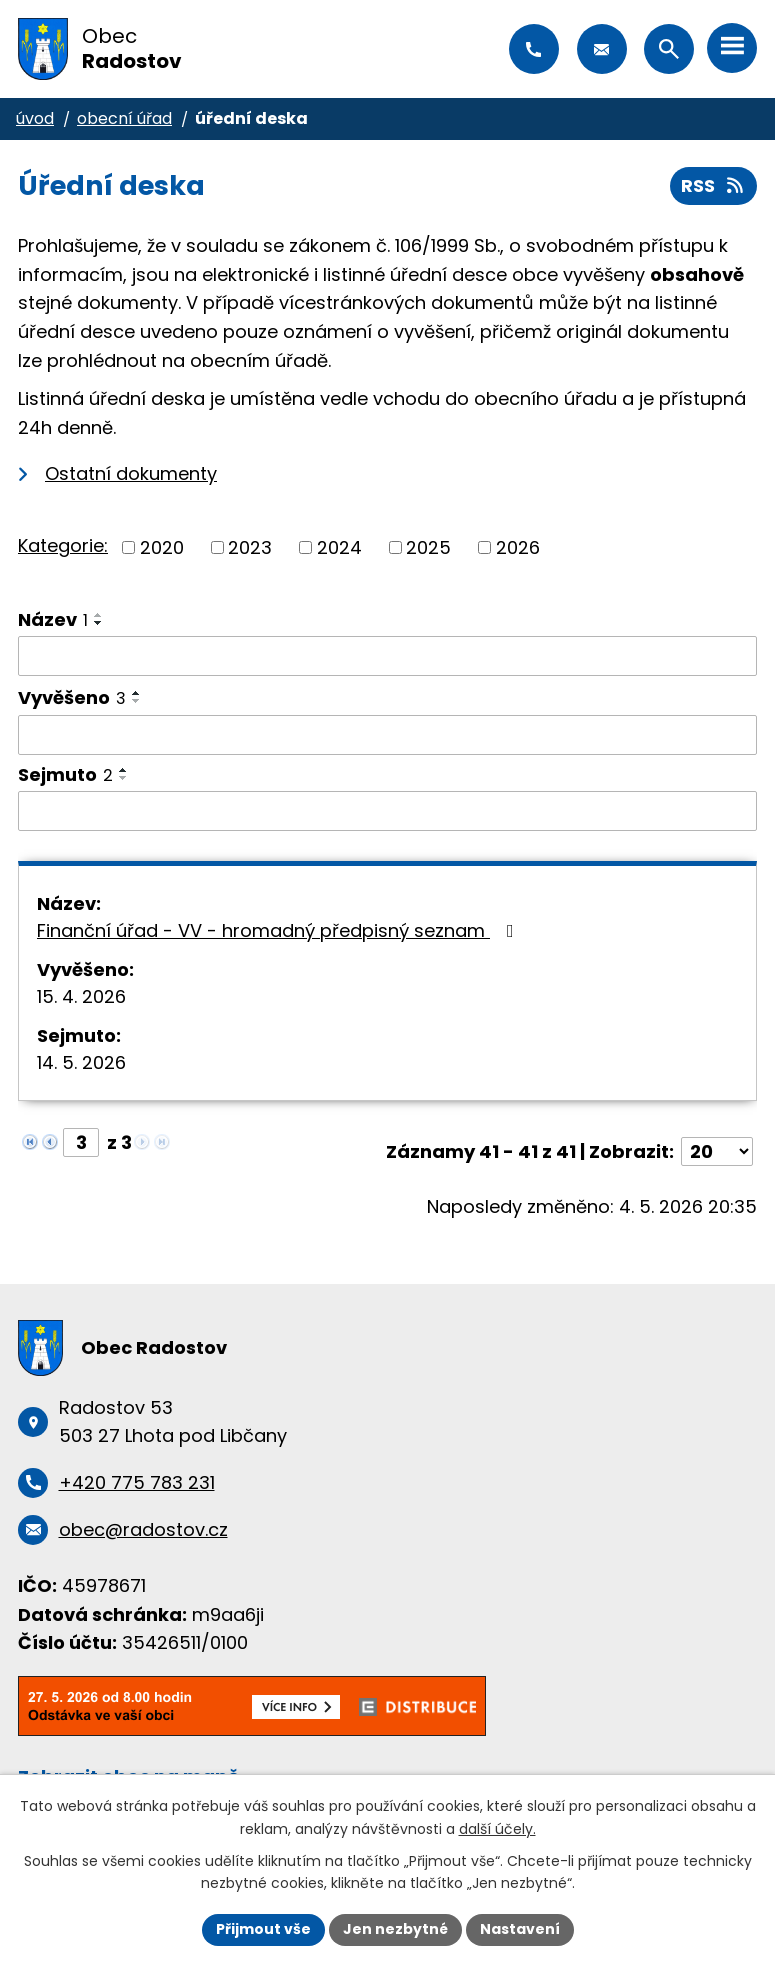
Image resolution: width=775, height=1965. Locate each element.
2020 (162, 547)
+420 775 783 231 (534, 49)
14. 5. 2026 (81, 1062)
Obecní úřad (124, 118)
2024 (339, 547)
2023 (250, 547)
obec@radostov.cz (602, 49)
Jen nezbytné (395, 1929)
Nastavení (520, 1929)
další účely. (497, 1829)
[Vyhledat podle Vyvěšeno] (387, 735)
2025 (428, 547)
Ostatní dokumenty (131, 473)
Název (53, 619)
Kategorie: (63, 545)
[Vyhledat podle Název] (387, 656)
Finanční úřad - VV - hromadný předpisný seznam (279, 930)
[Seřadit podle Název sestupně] (99, 623)
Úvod (35, 118)
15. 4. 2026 (81, 996)
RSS (714, 185)
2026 (518, 547)
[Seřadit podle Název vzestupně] (99, 615)
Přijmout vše (263, 1929)
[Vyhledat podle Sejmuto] (387, 811)
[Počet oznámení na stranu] (717, 1151)
